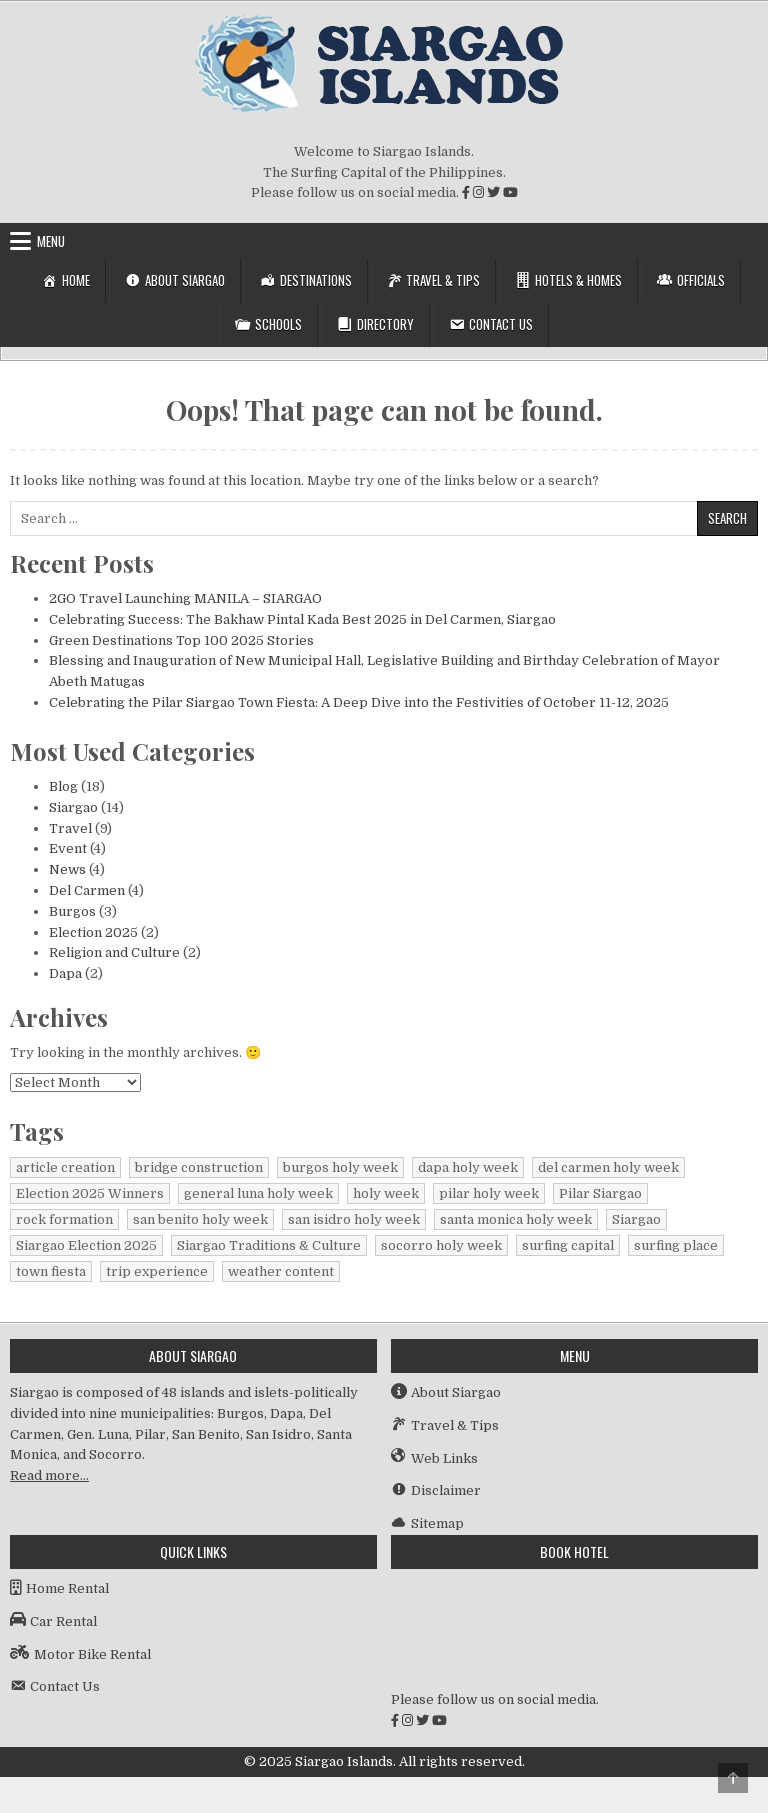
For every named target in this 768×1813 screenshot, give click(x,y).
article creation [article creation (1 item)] (65, 1167)
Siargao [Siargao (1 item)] (636, 1219)
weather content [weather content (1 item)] (281, 1271)
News (67, 869)
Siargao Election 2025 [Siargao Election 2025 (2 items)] (86, 1245)
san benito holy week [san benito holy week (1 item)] (200, 1219)
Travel (70, 828)
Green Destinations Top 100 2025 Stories (181, 640)
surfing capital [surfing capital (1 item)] (568, 1245)
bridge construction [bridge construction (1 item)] (199, 1167)
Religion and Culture (114, 952)
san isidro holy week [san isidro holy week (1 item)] (354, 1219)
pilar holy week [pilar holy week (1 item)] (489, 1193)
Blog (63, 786)
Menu (51, 241)
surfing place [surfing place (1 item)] (676, 1245)
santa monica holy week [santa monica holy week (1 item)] (516, 1219)
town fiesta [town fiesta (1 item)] (51, 1271)
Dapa (65, 973)
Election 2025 (93, 932)
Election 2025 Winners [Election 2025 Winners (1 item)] (90, 1193)
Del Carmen (87, 890)
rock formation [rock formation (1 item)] (64, 1219)
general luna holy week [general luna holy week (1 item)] (258, 1193)
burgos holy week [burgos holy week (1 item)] (340, 1167)
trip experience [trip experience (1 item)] (157, 1271)
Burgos (72, 911)
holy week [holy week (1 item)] (386, 1193)
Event (68, 848)
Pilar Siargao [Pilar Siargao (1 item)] (600, 1193)
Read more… (49, 1475)
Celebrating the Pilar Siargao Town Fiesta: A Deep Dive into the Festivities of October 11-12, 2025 (359, 702)
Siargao (73, 807)
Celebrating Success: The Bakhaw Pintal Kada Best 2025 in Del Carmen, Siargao (302, 619)
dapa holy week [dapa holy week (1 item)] (468, 1167)
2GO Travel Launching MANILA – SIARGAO (185, 598)
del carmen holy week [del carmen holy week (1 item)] (608, 1167)
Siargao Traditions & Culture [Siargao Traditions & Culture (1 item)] (269, 1245)
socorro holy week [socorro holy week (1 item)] (441, 1245)
